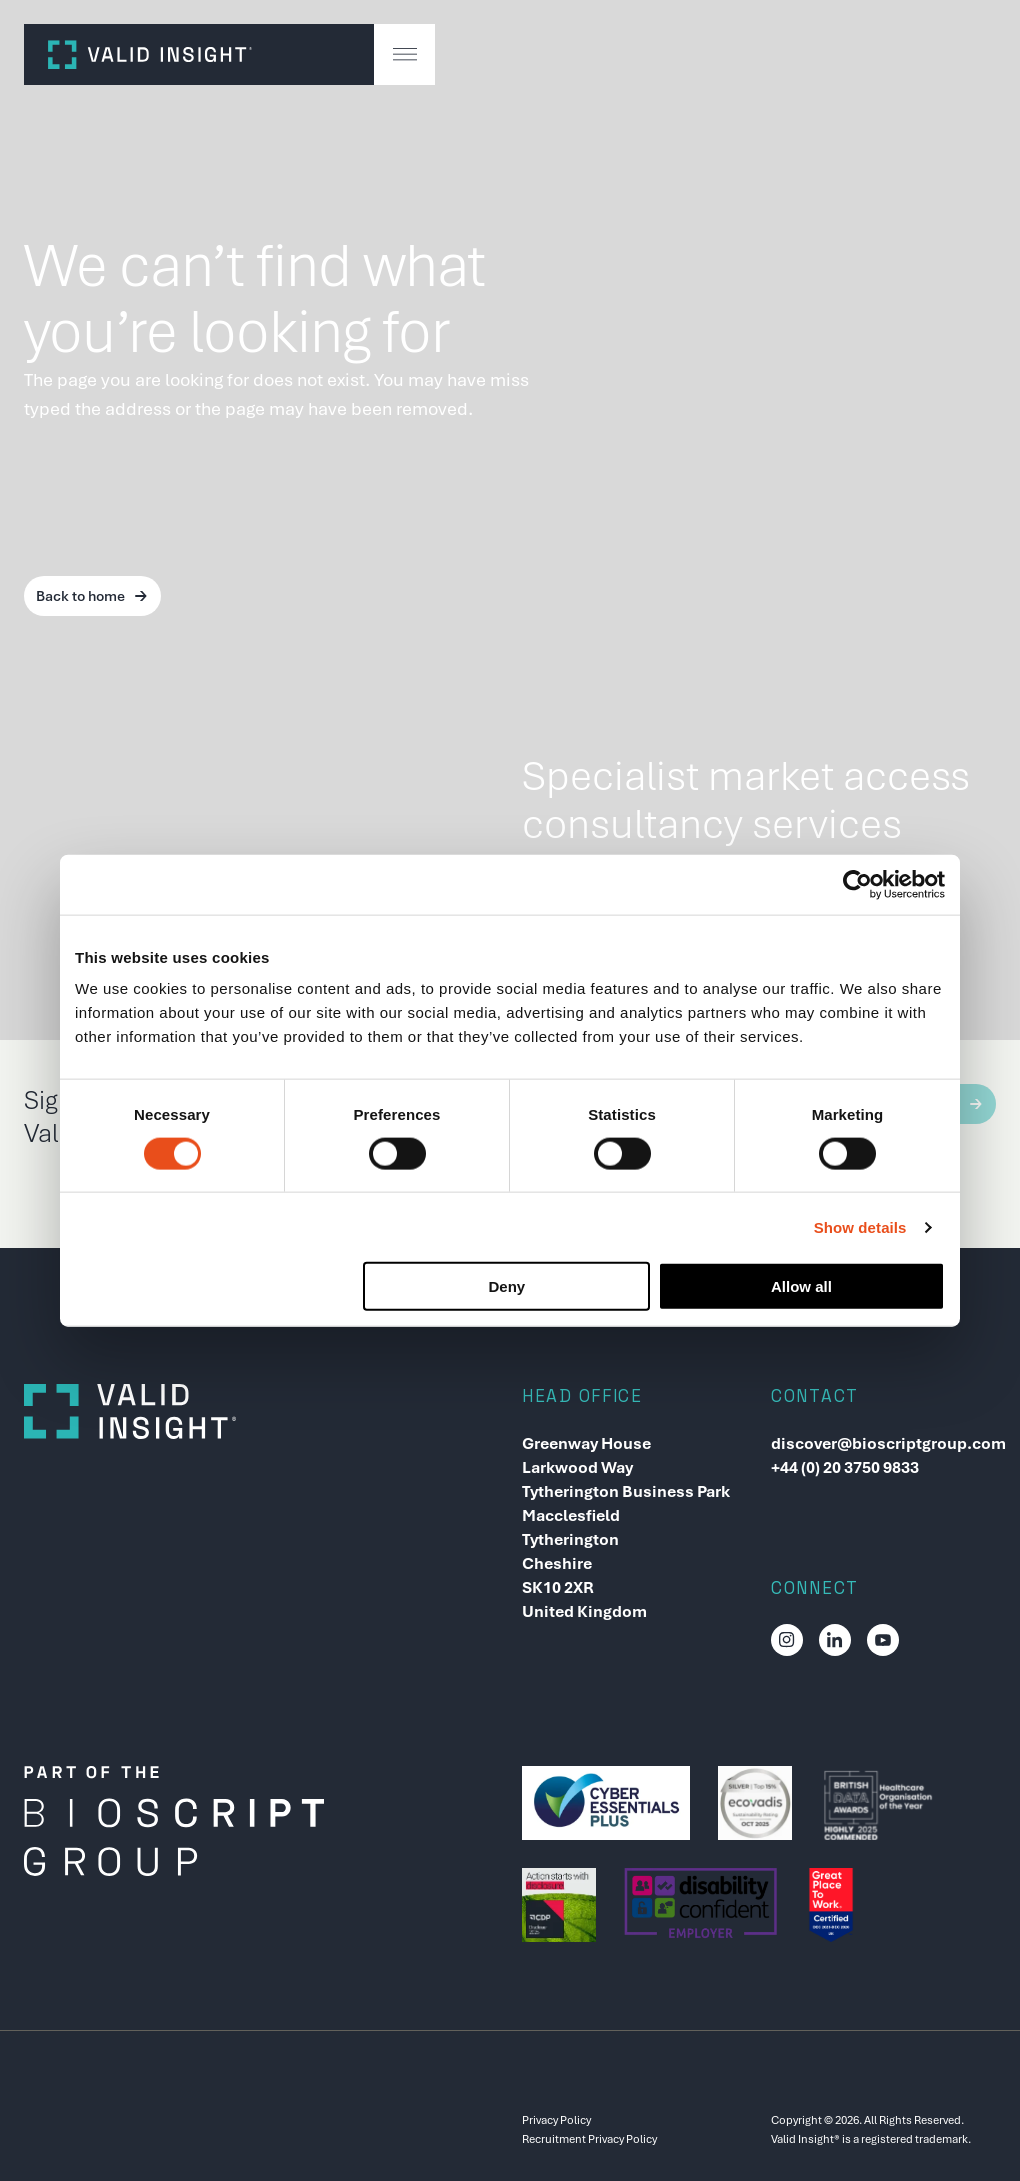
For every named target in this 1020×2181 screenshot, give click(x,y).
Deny (507, 1286)
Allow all (801, 1286)
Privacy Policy (556, 2120)
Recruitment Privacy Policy (589, 2139)
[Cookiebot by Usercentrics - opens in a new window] (857, 884)
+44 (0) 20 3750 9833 (845, 1467)
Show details (860, 1226)
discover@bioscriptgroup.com (883, 1443)
